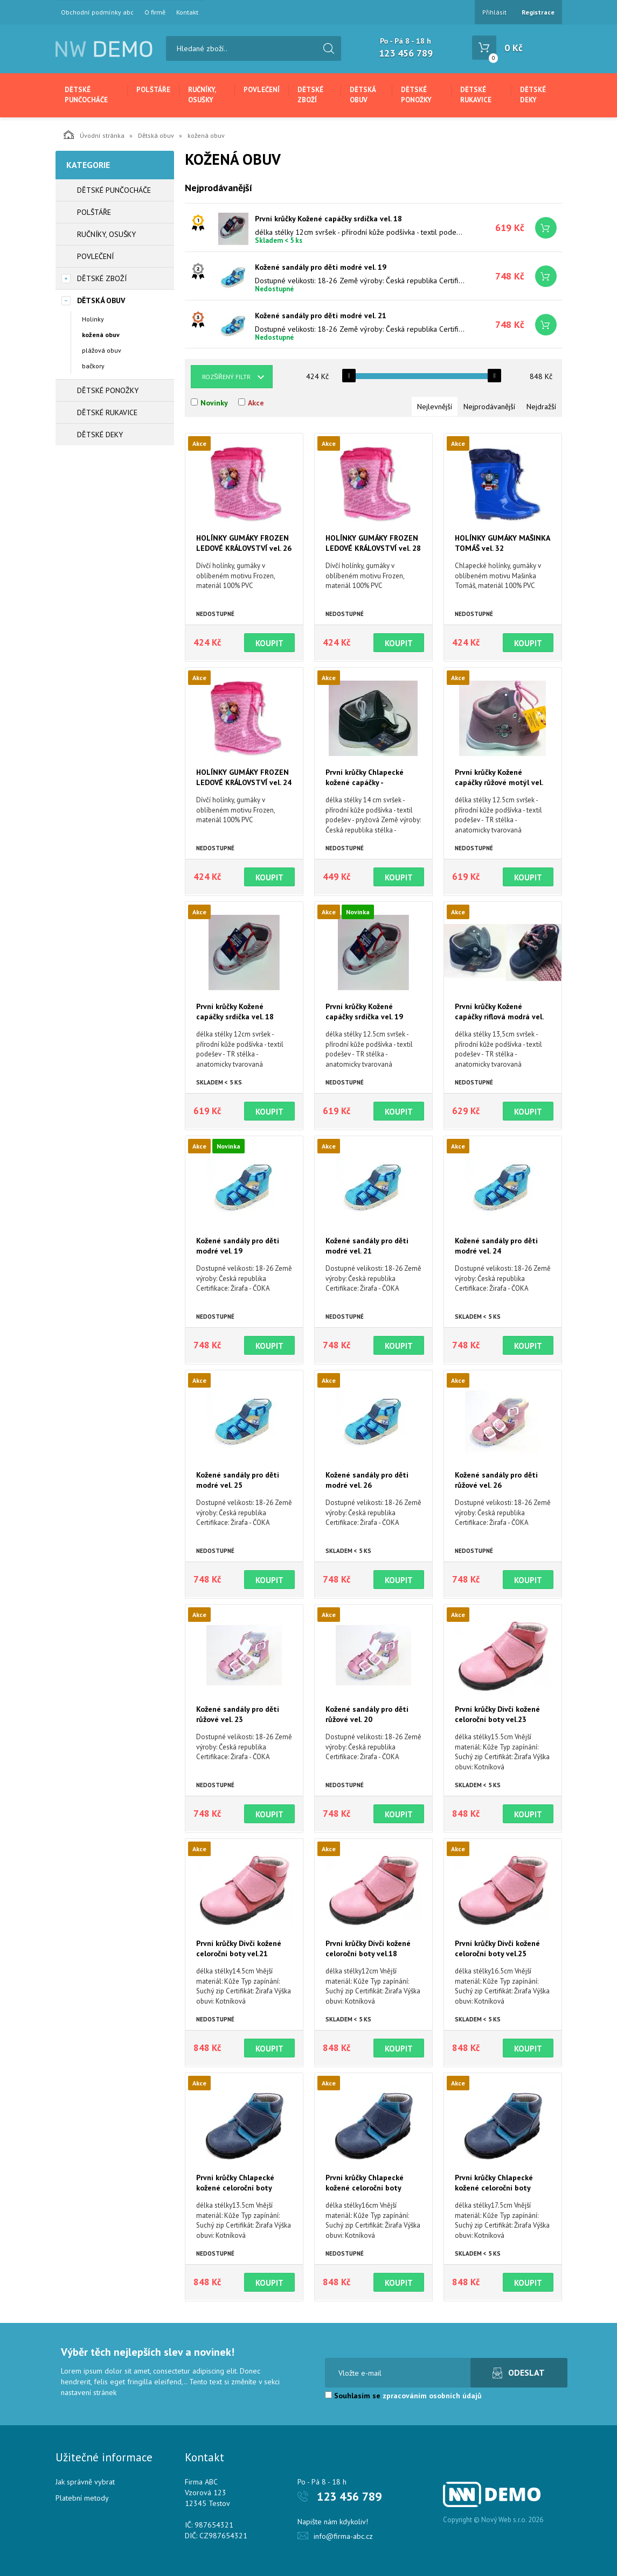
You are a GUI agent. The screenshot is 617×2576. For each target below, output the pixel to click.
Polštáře (153, 89)
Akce (256, 403)
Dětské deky (533, 94)
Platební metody (82, 2498)
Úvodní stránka (94, 134)
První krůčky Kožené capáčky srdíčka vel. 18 (328, 218)
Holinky (93, 319)
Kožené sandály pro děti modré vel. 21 (320, 315)
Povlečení (262, 89)
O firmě (154, 12)
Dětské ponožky (416, 94)
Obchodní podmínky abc (97, 12)
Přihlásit (494, 12)
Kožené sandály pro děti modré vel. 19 (320, 267)
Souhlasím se (403, 2395)
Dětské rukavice (475, 94)
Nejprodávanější (489, 406)
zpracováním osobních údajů (432, 2395)
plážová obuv (101, 350)
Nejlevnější (434, 406)
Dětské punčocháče (86, 94)
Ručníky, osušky (202, 94)
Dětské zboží (310, 94)
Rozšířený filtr (226, 377)
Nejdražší (541, 406)
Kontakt (187, 12)
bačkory (93, 366)
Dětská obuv (363, 94)
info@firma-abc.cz (343, 2536)
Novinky (214, 403)
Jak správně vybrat (85, 2482)
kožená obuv (101, 335)
